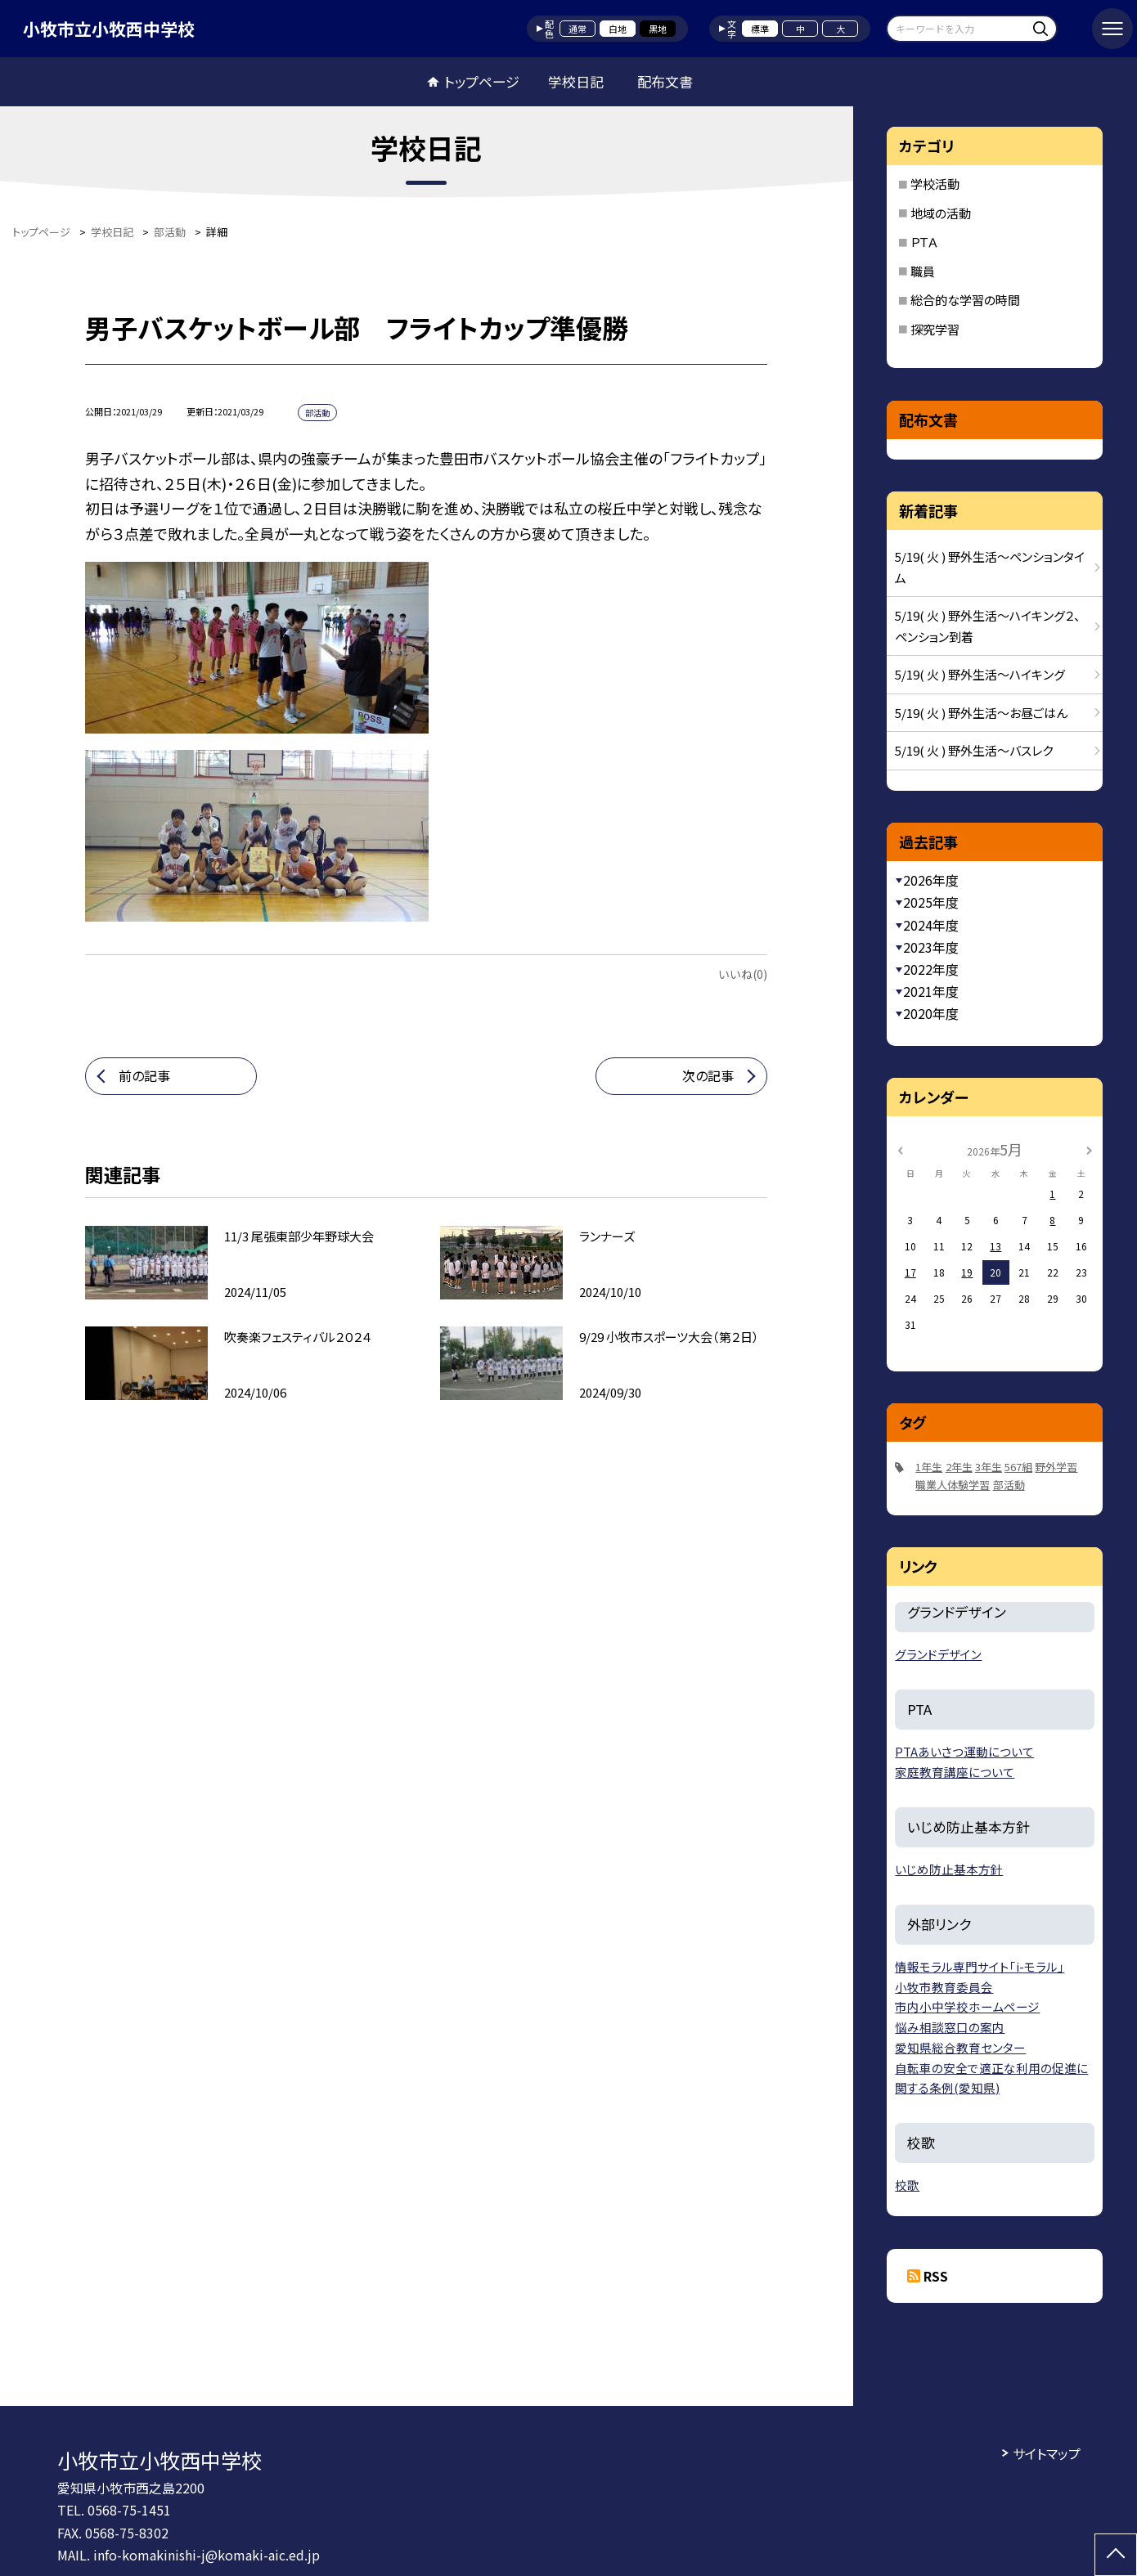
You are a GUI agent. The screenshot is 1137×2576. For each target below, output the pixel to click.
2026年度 (931, 880)
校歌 (907, 2184)
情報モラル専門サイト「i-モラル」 (979, 1966)
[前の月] (900, 1149)
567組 (1018, 1466)
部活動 (1009, 1484)
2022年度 (931, 969)
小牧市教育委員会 (944, 1986)
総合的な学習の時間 (965, 299)
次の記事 (708, 1075)
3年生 (988, 1466)
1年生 (928, 1466)
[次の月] (1089, 1149)
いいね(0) (742, 974)
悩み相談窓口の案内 (949, 2026)
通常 (577, 28)
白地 (618, 28)
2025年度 (931, 902)
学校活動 (934, 183)
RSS (936, 2276)
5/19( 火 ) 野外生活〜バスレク (974, 750)
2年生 (959, 1466)
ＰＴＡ (924, 241)
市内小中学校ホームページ (967, 2006)
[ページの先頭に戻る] (1115, 2554)
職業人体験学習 (952, 1484)
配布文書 (665, 81)
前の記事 (144, 1075)
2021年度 (931, 991)
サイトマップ (1047, 2453)
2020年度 (931, 1013)
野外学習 (1056, 1466)
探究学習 (934, 329)
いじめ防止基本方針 (949, 1869)
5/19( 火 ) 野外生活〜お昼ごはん (981, 712)
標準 (760, 28)
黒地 (658, 28)
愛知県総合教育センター (960, 2047)
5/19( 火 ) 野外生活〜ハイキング (980, 674)
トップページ (481, 81)
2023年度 (931, 947)
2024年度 (931, 925)
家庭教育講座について (954, 1771)
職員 (922, 271)
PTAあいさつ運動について (964, 1751)
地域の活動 (940, 213)
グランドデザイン (938, 1654)
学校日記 (576, 81)
